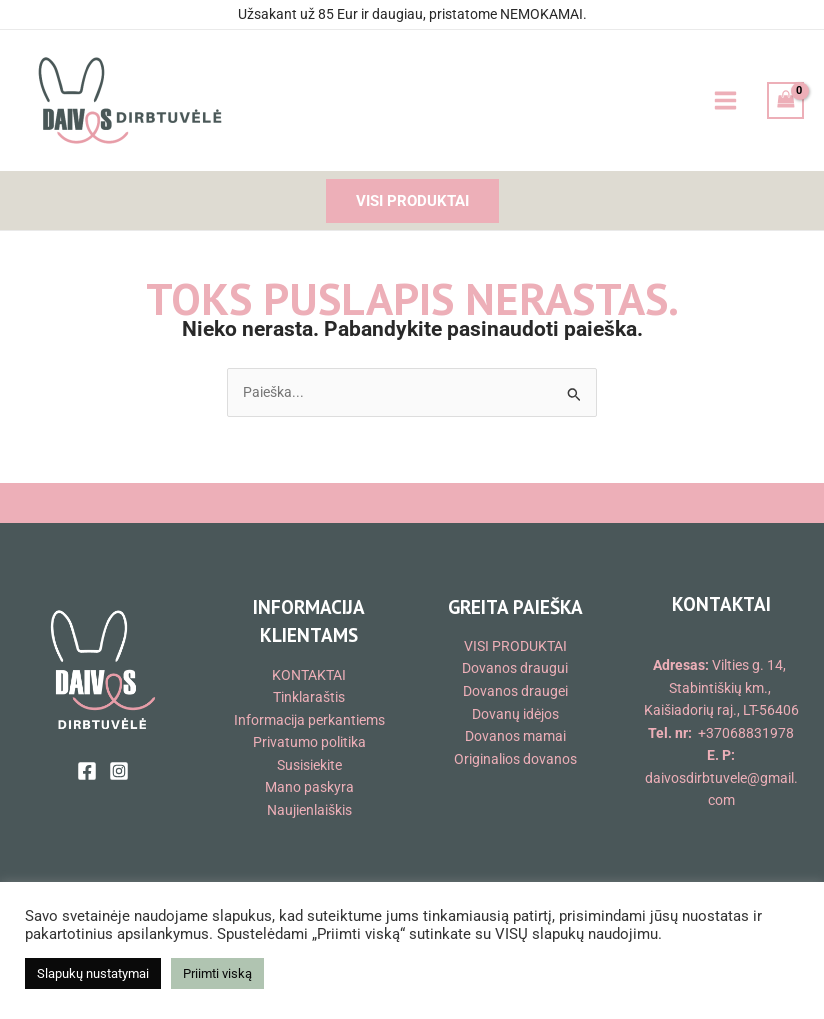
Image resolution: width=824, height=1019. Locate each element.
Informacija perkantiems (309, 720)
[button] (412, 201)
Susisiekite (309, 765)
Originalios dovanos (515, 759)
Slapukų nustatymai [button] (93, 973)
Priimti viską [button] (217, 973)
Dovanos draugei (515, 691)
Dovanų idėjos (515, 714)
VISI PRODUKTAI (515, 646)
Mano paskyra (309, 787)
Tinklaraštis (309, 697)
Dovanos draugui (515, 668)
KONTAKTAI (309, 675)
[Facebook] (87, 771)
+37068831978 (746, 733)
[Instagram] (119, 771)
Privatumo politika (309, 742)
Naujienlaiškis (309, 810)
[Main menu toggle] (725, 101)
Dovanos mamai (515, 736)
